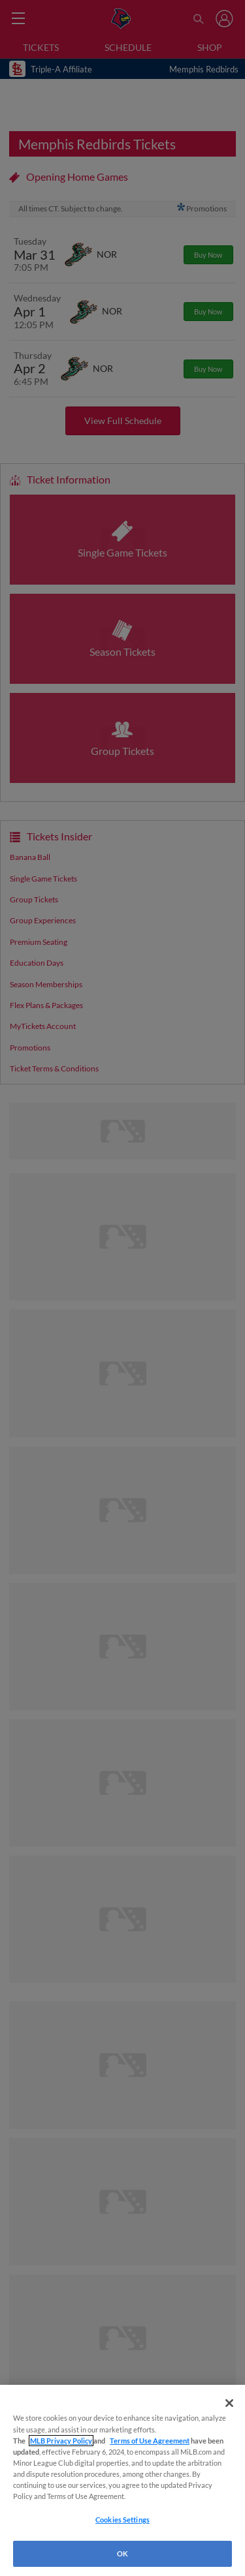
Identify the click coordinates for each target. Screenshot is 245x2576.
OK (122, 2553)
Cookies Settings (122, 2519)
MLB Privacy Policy (61, 2440)
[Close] (229, 2403)
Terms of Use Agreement (149, 2440)
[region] (122, 2480)
